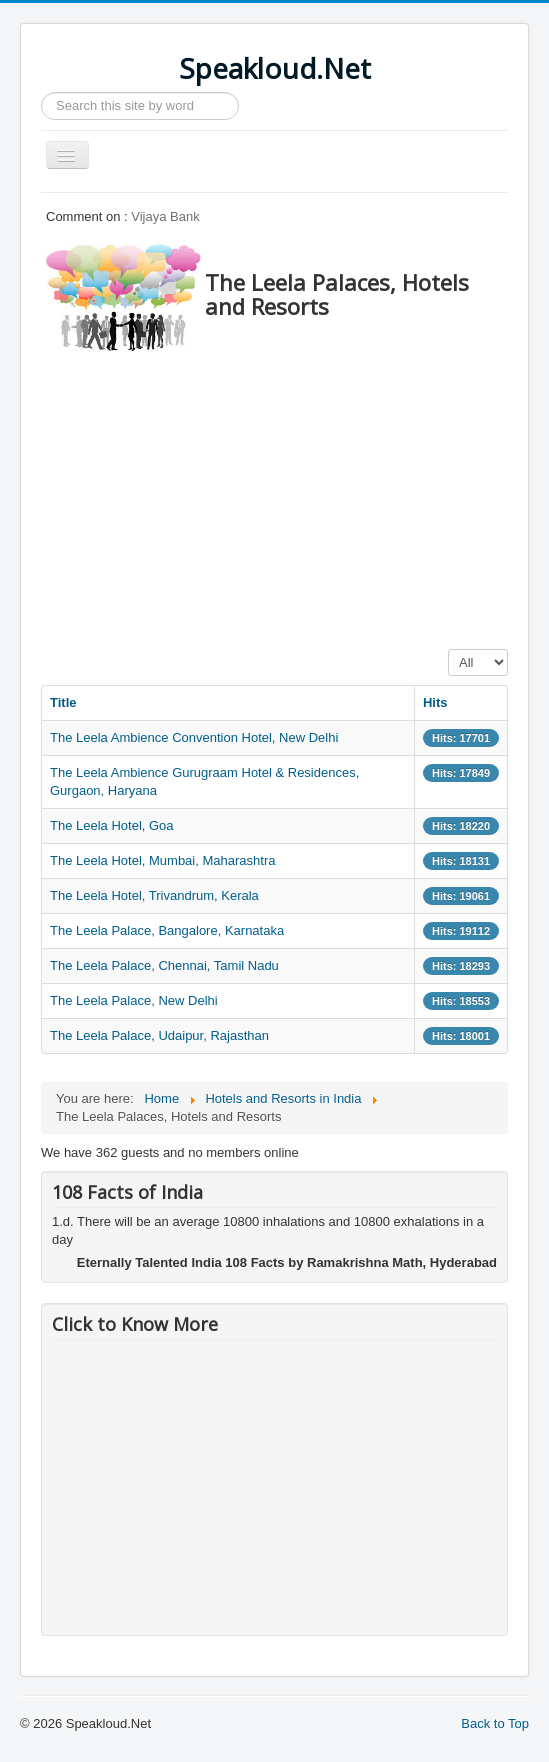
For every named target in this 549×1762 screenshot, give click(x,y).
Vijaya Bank (165, 216)
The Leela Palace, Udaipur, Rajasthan (159, 1035)
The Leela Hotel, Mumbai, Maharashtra (162, 860)
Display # (448, 649)
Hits (435, 702)
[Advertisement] (295, 495)
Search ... (41, 92)
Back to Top (495, 1723)
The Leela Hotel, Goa (112, 825)
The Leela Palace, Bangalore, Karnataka (167, 930)
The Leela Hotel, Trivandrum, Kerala (154, 895)
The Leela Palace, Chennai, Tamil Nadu (164, 965)
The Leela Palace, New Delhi (134, 1000)
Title (63, 702)
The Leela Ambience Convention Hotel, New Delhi (194, 737)
